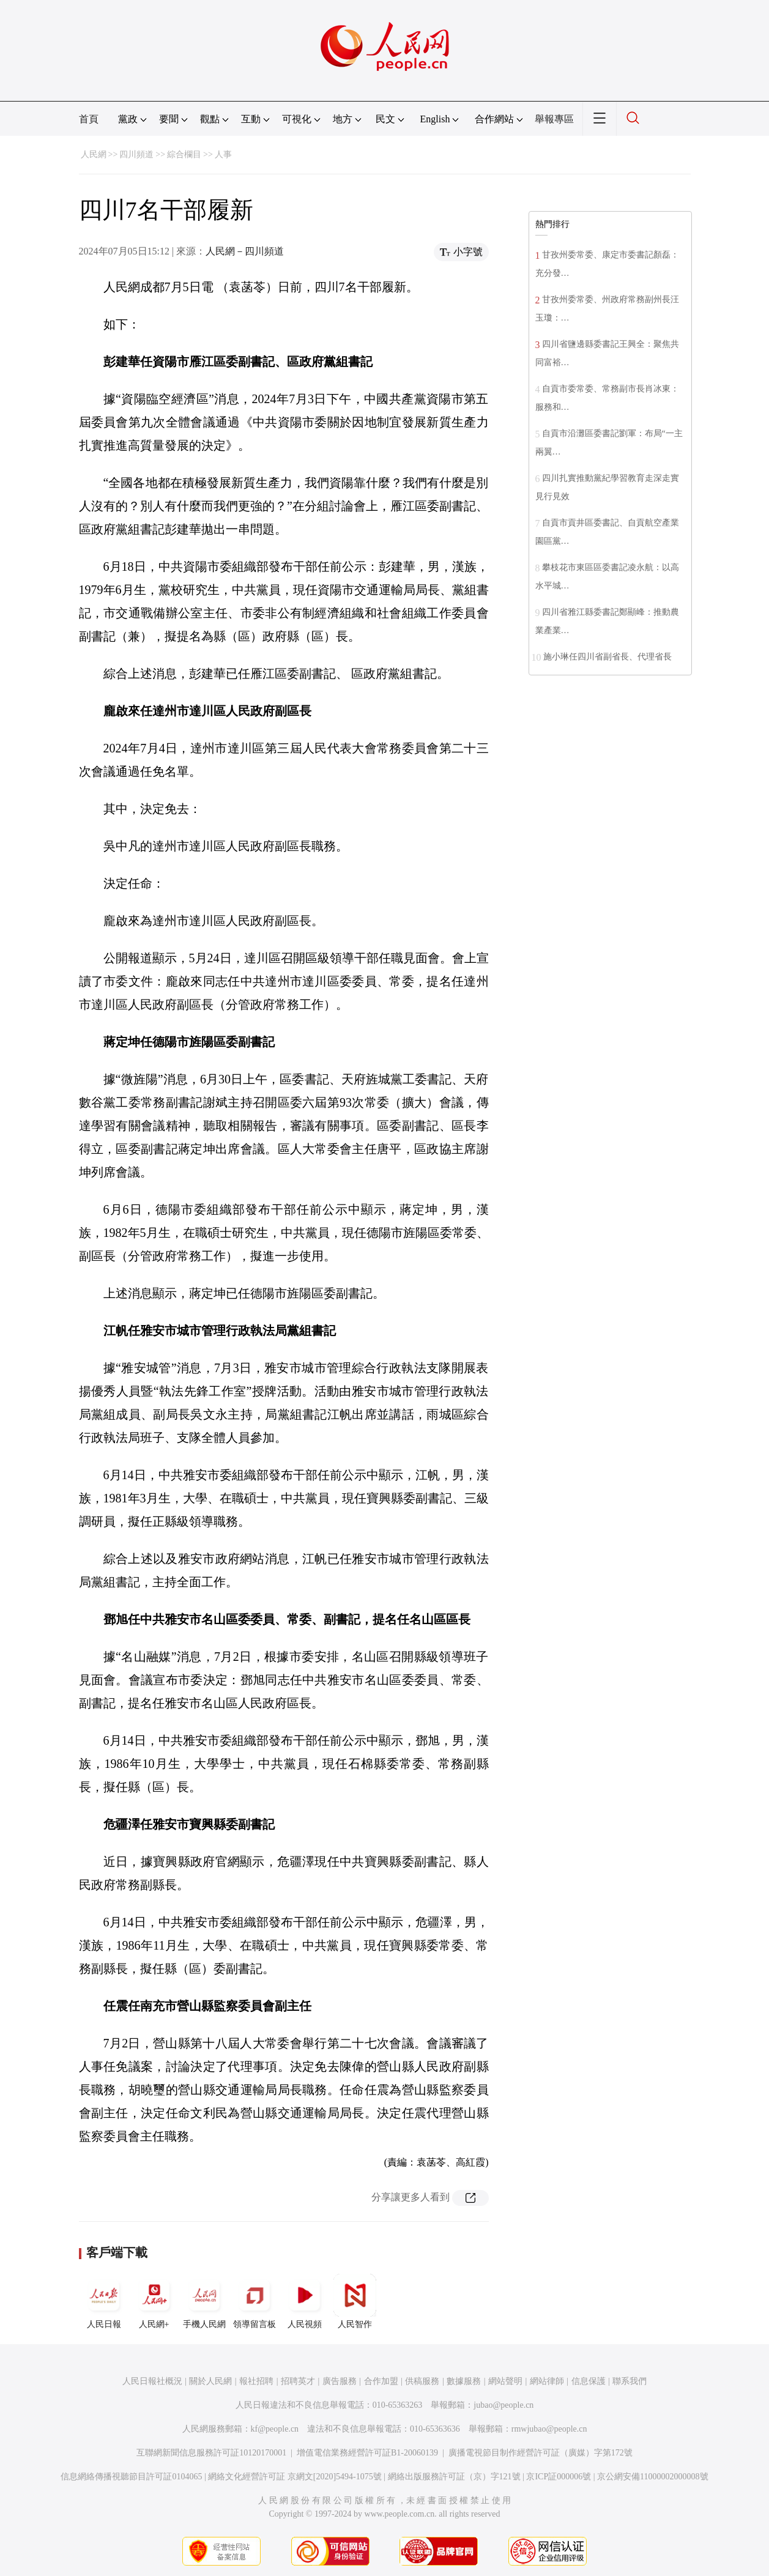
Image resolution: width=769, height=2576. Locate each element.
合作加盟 (381, 2381)
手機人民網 (204, 2301)
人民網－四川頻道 (245, 251)
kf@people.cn (275, 2428)
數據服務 (464, 2381)
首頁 (88, 119)
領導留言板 (254, 2301)
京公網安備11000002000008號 (652, 2476)
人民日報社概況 (152, 2381)
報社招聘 (256, 2381)
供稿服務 (422, 2381)
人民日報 (104, 2301)
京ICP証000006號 (558, 2476)
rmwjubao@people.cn (549, 2428)
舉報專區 (554, 119)
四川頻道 (136, 154)
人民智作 (354, 2301)
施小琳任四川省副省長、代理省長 (607, 656)
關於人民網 (210, 2381)
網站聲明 (505, 2381)
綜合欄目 (184, 154)
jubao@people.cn (503, 2405)
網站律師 (547, 2381)
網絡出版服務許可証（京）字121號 (454, 2476)
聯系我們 (629, 2381)
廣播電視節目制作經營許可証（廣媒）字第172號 (540, 2452)
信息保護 (588, 2381)
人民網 (93, 154)
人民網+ (154, 2301)
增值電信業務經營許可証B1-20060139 (367, 2452)
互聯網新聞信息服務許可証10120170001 (211, 2452)
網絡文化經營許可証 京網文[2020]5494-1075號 (295, 2476)
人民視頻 (304, 2301)
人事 (223, 154)
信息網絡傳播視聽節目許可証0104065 (131, 2476)
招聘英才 (298, 2381)
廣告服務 (339, 2381)
